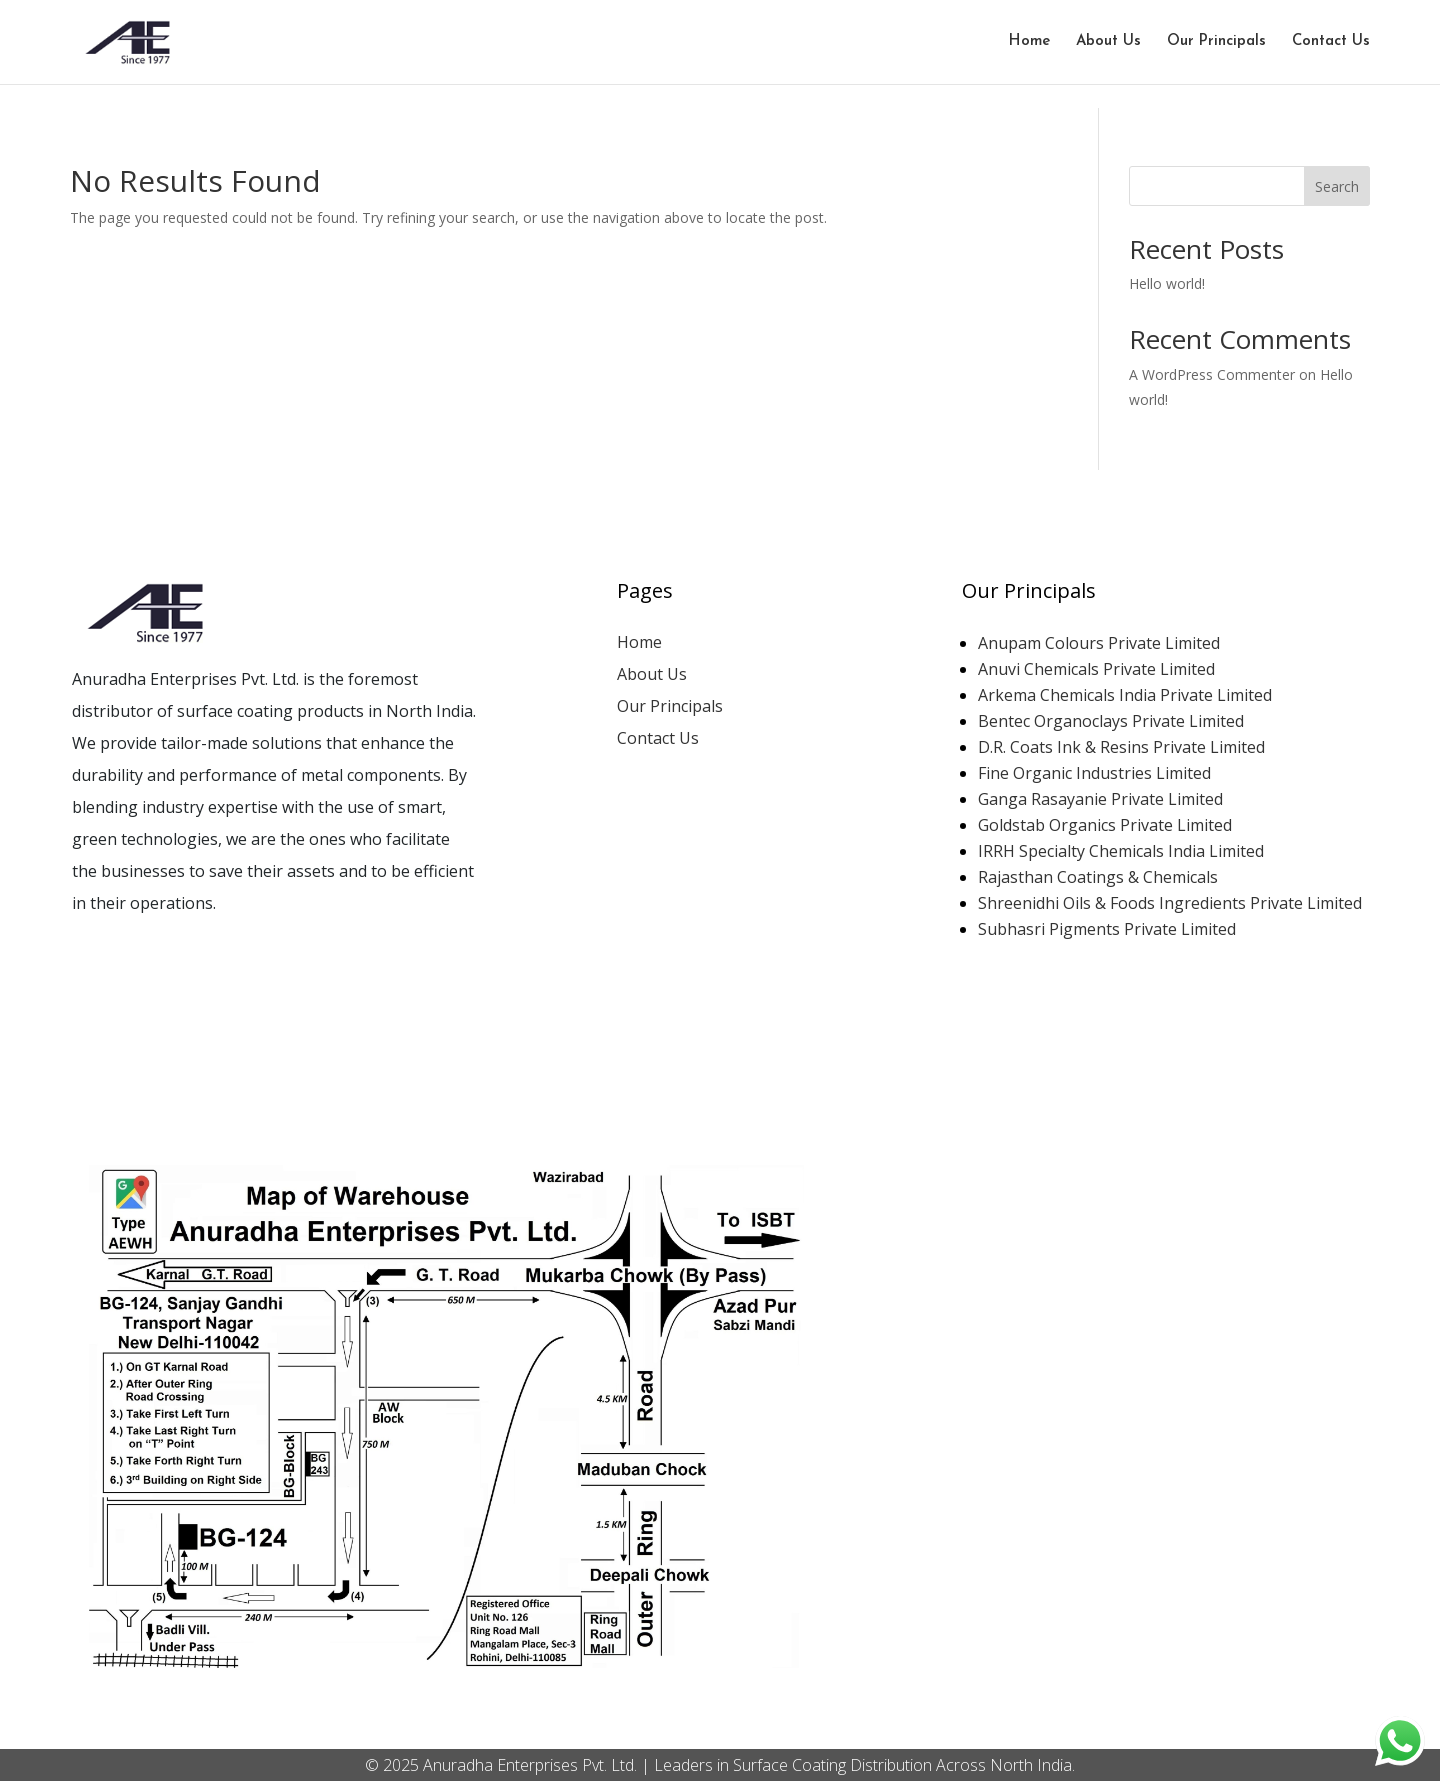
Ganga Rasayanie (1102, 799)
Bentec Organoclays (1113, 721)
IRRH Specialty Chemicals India (1123, 851)
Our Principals (1216, 42)
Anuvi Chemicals (1098, 669)
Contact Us (1331, 42)
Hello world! (1167, 283)
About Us (1108, 42)
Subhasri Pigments (1109, 929)
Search (1337, 186)
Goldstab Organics (1107, 825)
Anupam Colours (1101, 643)
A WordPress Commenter (1212, 374)
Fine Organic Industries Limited (1094, 773)
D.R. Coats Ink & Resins (1123, 747)
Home (1029, 42)
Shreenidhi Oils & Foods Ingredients (1172, 903)
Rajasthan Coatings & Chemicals (1098, 877)
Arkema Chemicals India (1127, 695)
